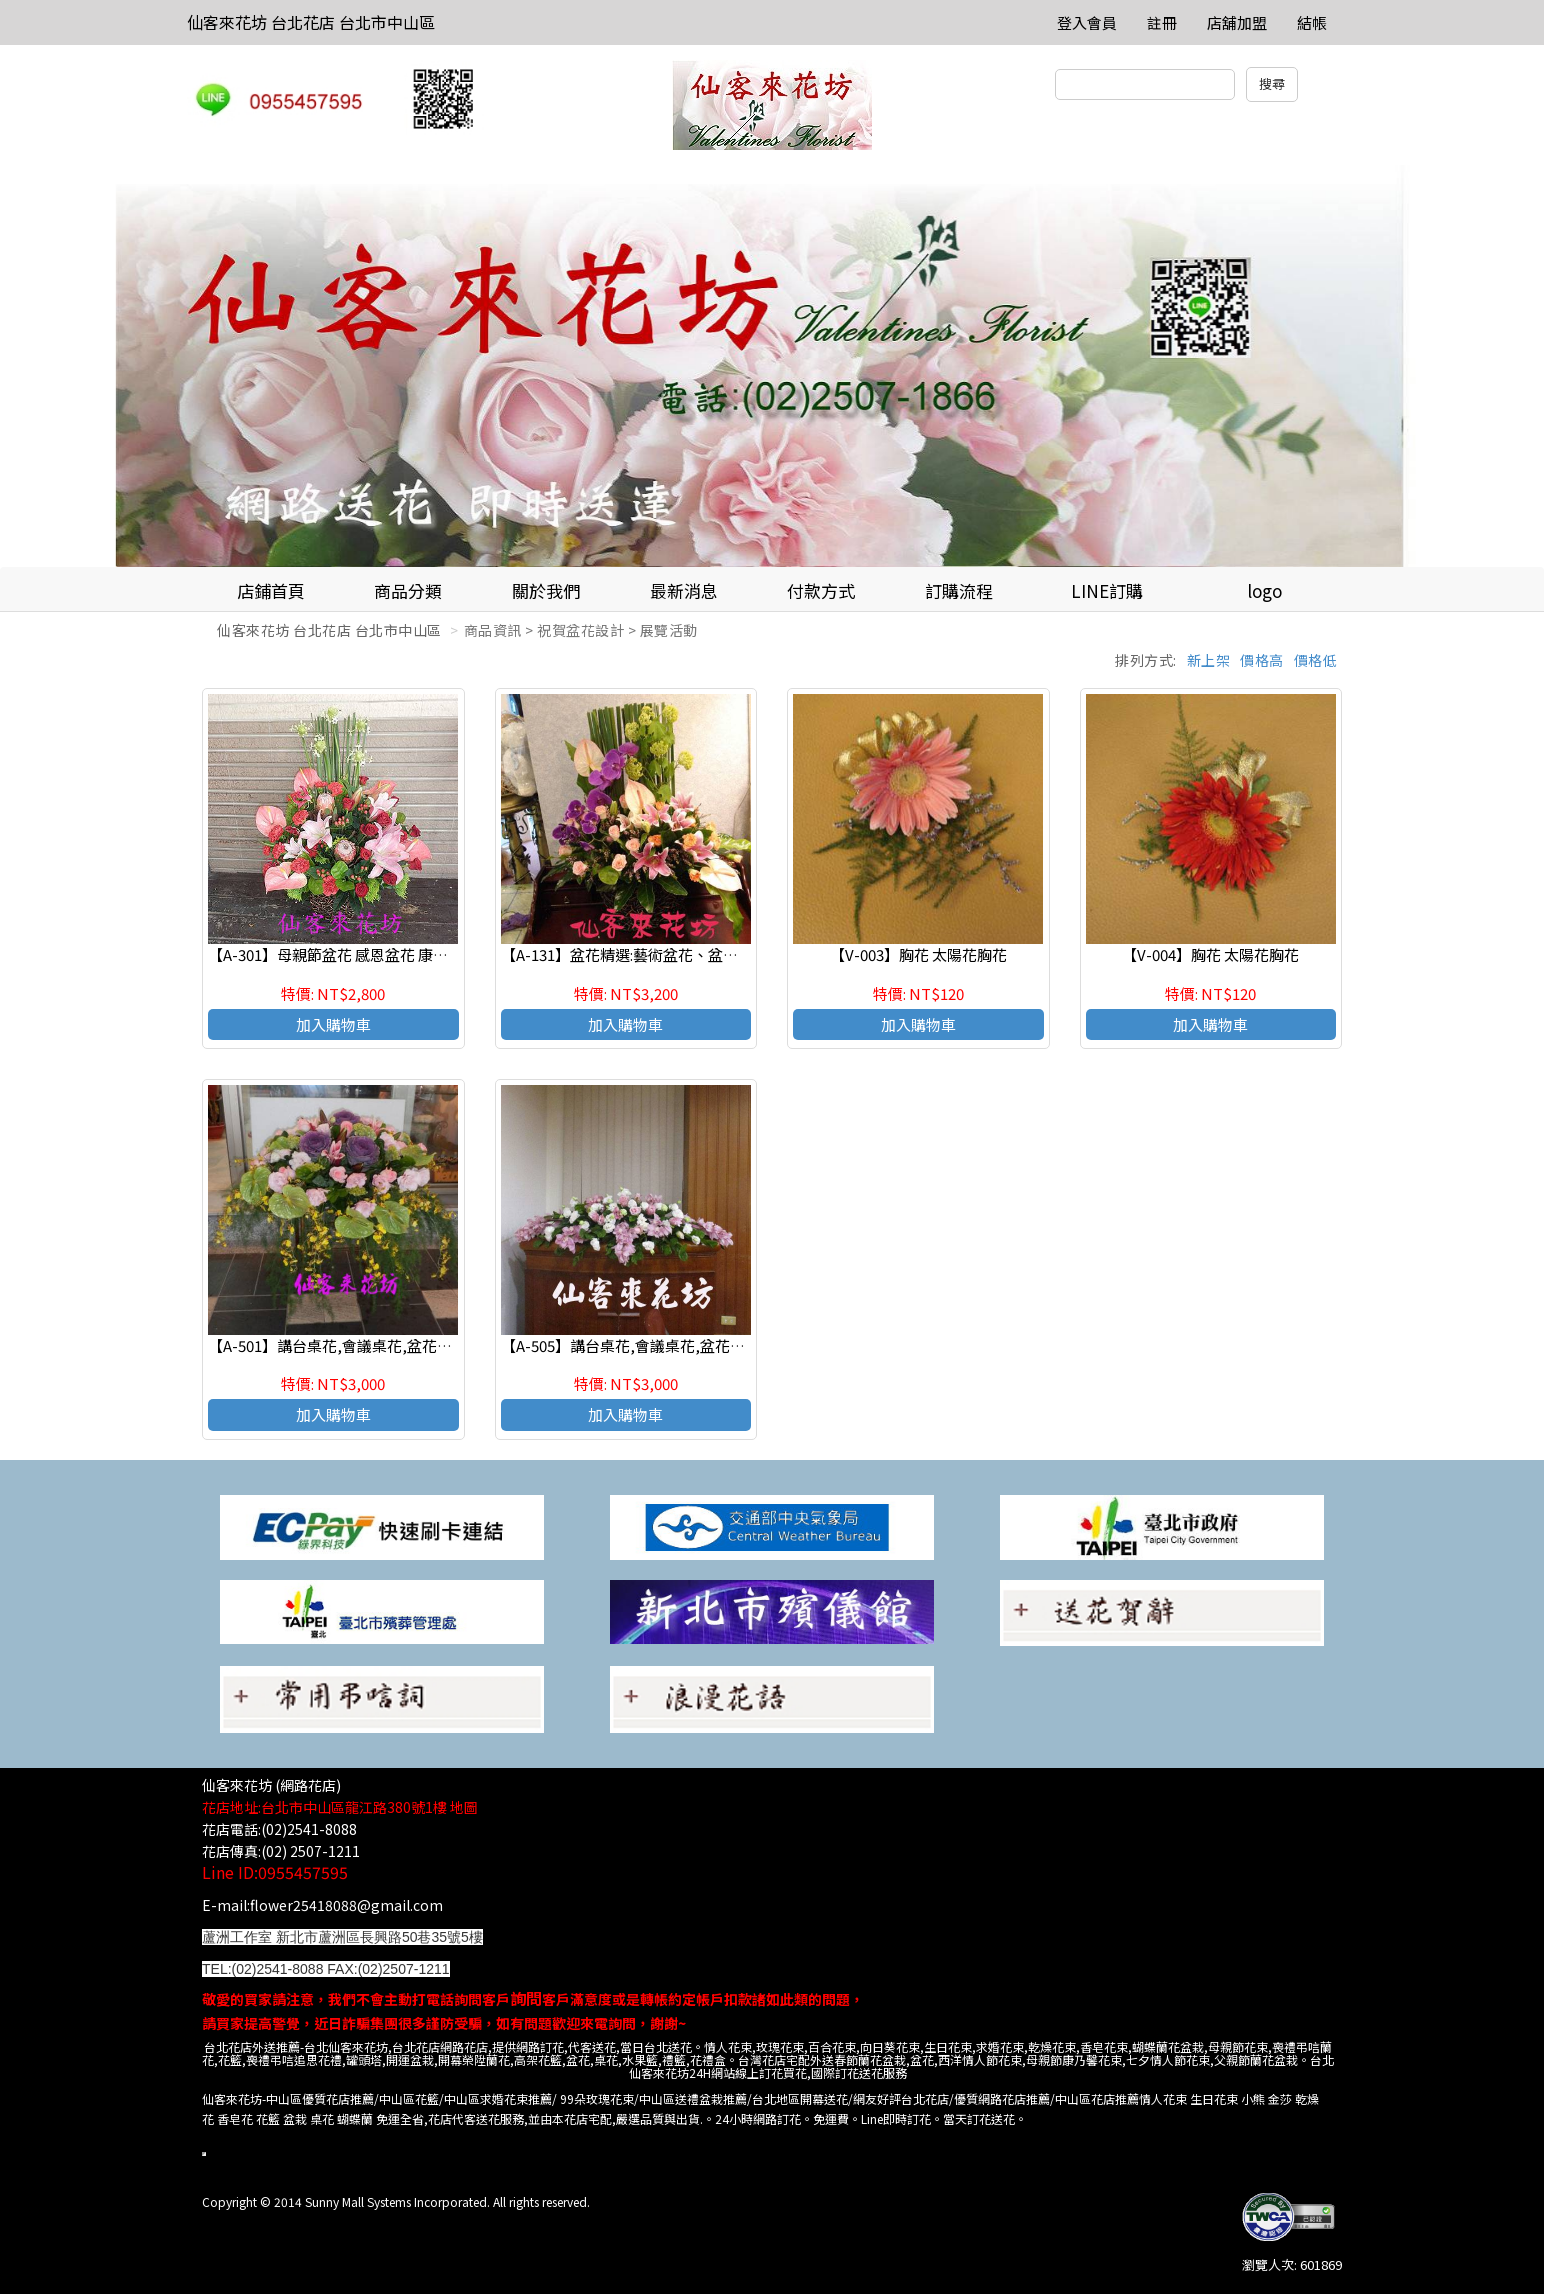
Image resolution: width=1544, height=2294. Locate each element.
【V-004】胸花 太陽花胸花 (1210, 954)
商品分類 (408, 590)
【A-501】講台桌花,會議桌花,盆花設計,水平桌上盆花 (385, 1345)
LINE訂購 (1107, 590)
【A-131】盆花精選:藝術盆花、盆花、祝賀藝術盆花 (672, 954)
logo (1264, 590)
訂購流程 (959, 590)
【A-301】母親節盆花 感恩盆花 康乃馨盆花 (350, 954)
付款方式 (821, 590)
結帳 (1312, 22)
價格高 (1262, 660)
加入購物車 (333, 1024)
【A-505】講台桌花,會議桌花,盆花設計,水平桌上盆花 (678, 1345)
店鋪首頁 (271, 590)
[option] (772, 366)
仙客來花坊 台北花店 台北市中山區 (311, 22)
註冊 (1162, 22)
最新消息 (684, 590)
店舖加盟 (1237, 22)
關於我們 (546, 590)
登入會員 (1087, 22)
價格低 (1316, 660)
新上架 (1209, 660)
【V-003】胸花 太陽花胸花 (918, 954)
